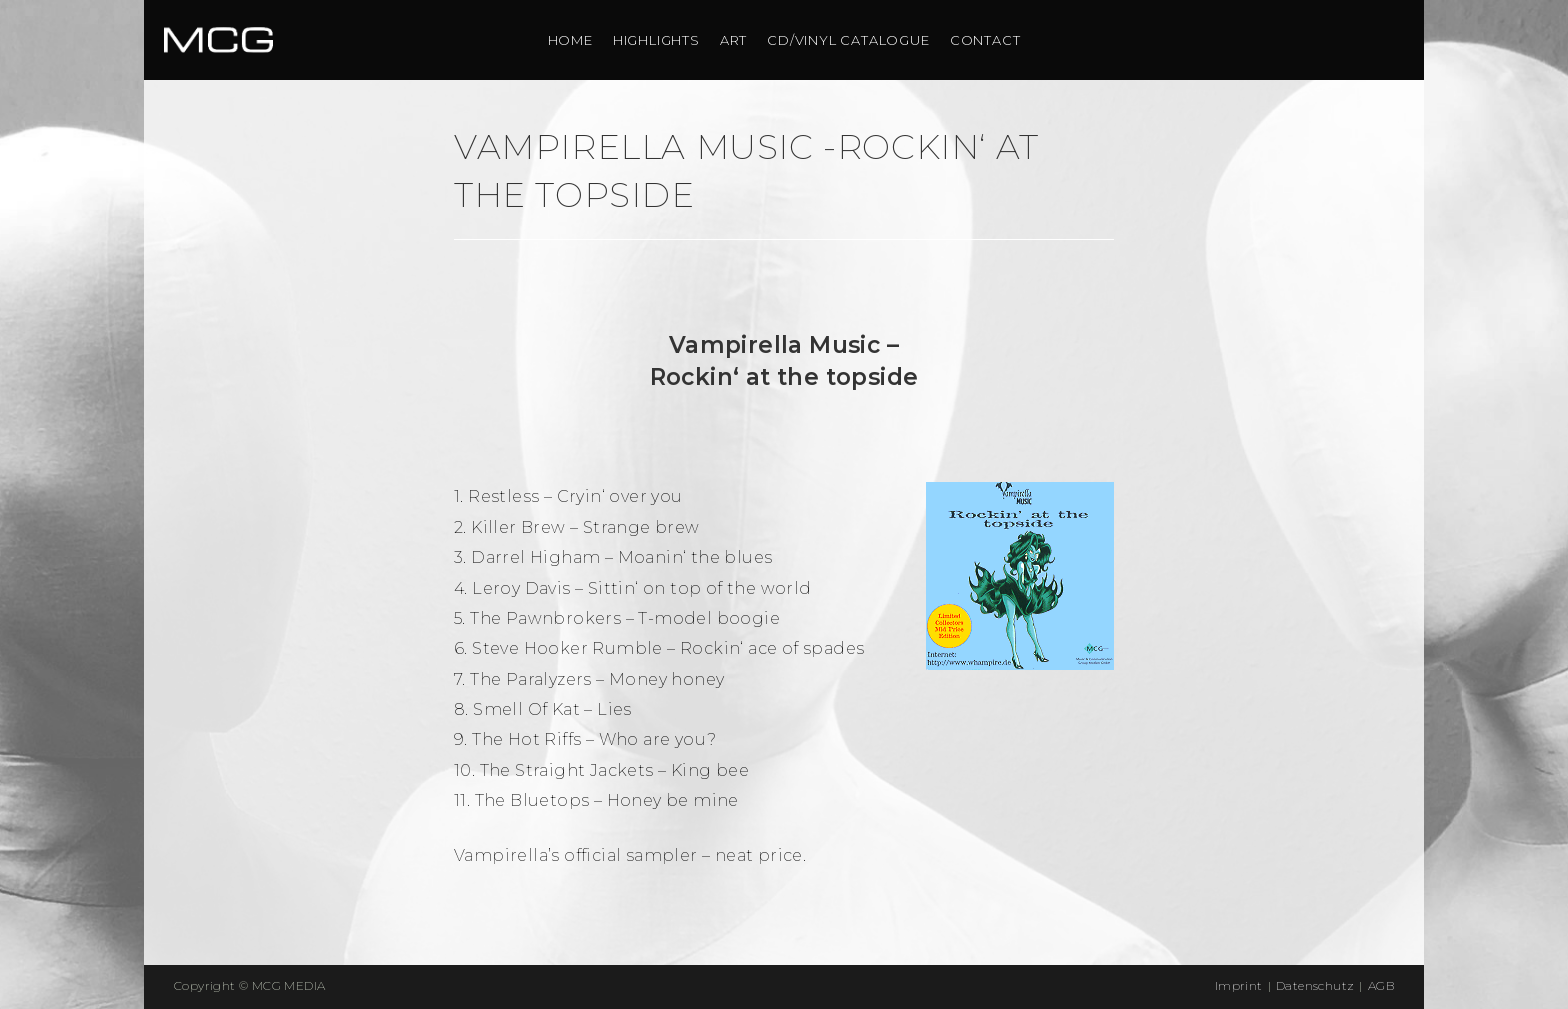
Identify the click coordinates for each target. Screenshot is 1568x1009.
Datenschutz (1315, 985)
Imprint (1239, 985)
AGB (1381, 985)
